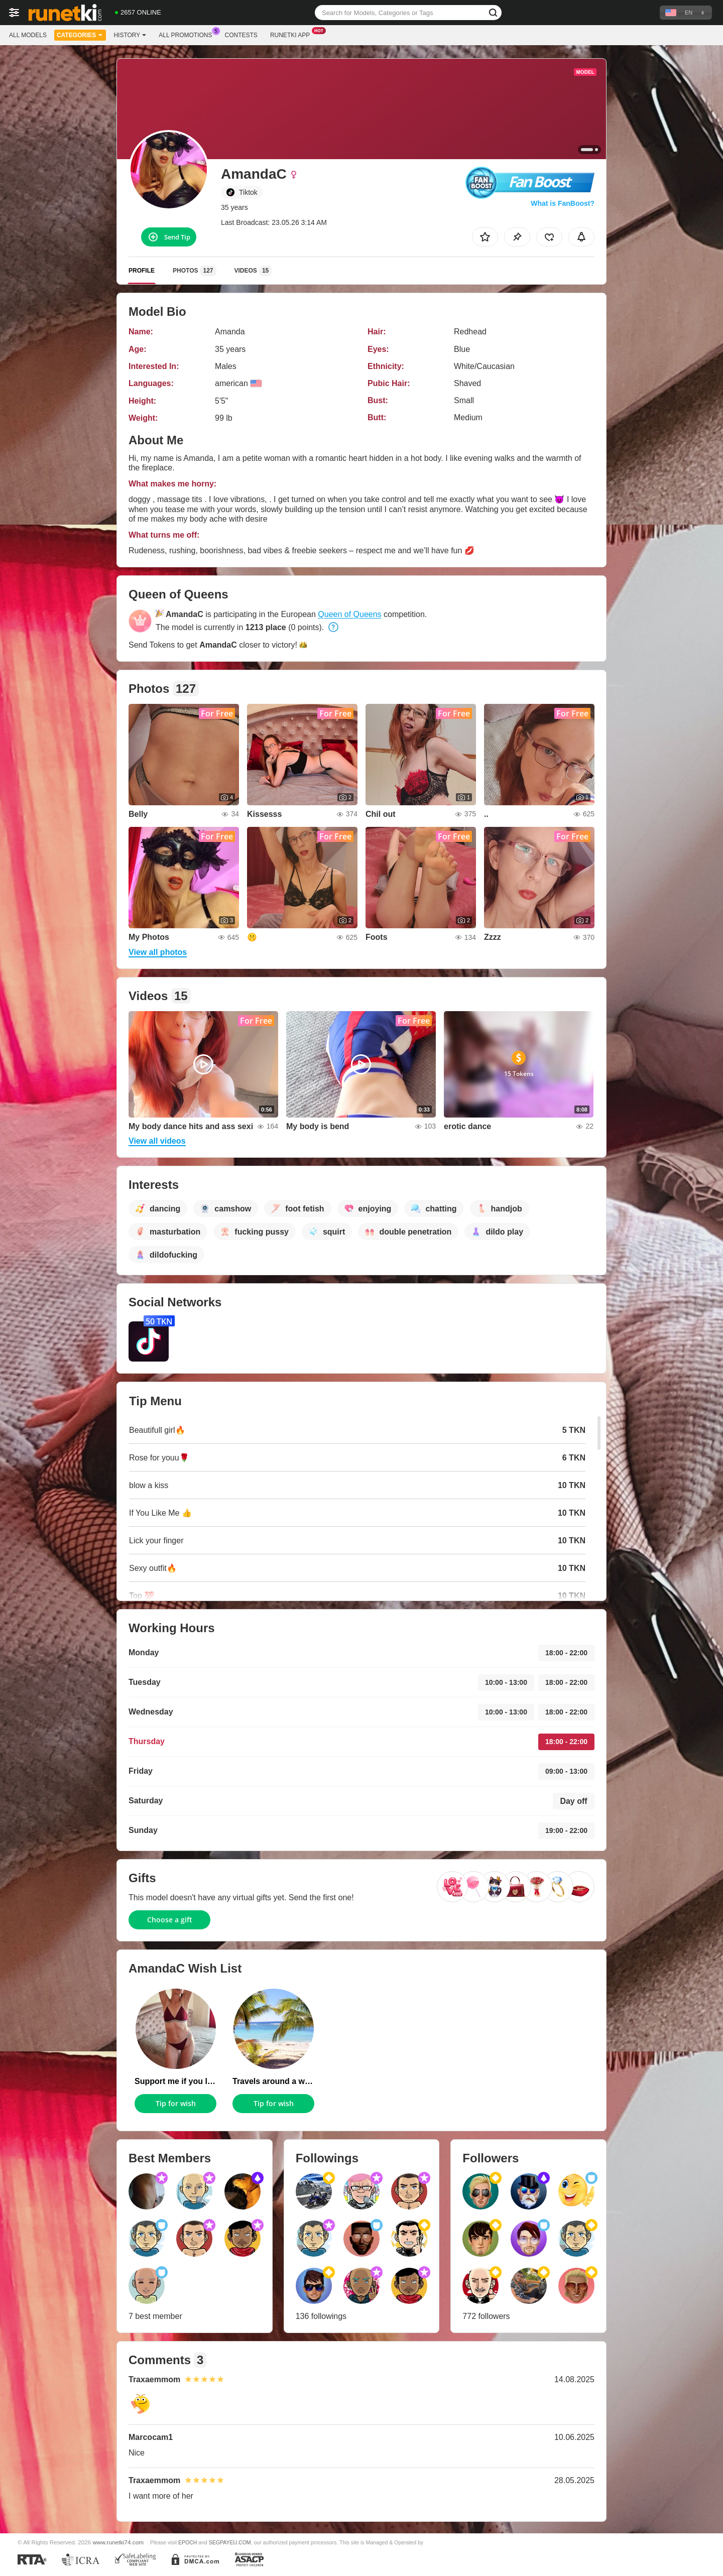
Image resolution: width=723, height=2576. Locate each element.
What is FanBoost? (562, 203)
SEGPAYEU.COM (230, 2542)
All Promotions (188, 34)
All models (28, 35)
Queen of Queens (349, 614)
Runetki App (292, 34)
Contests (241, 35)
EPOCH (187, 2542)
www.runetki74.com (118, 2542)
